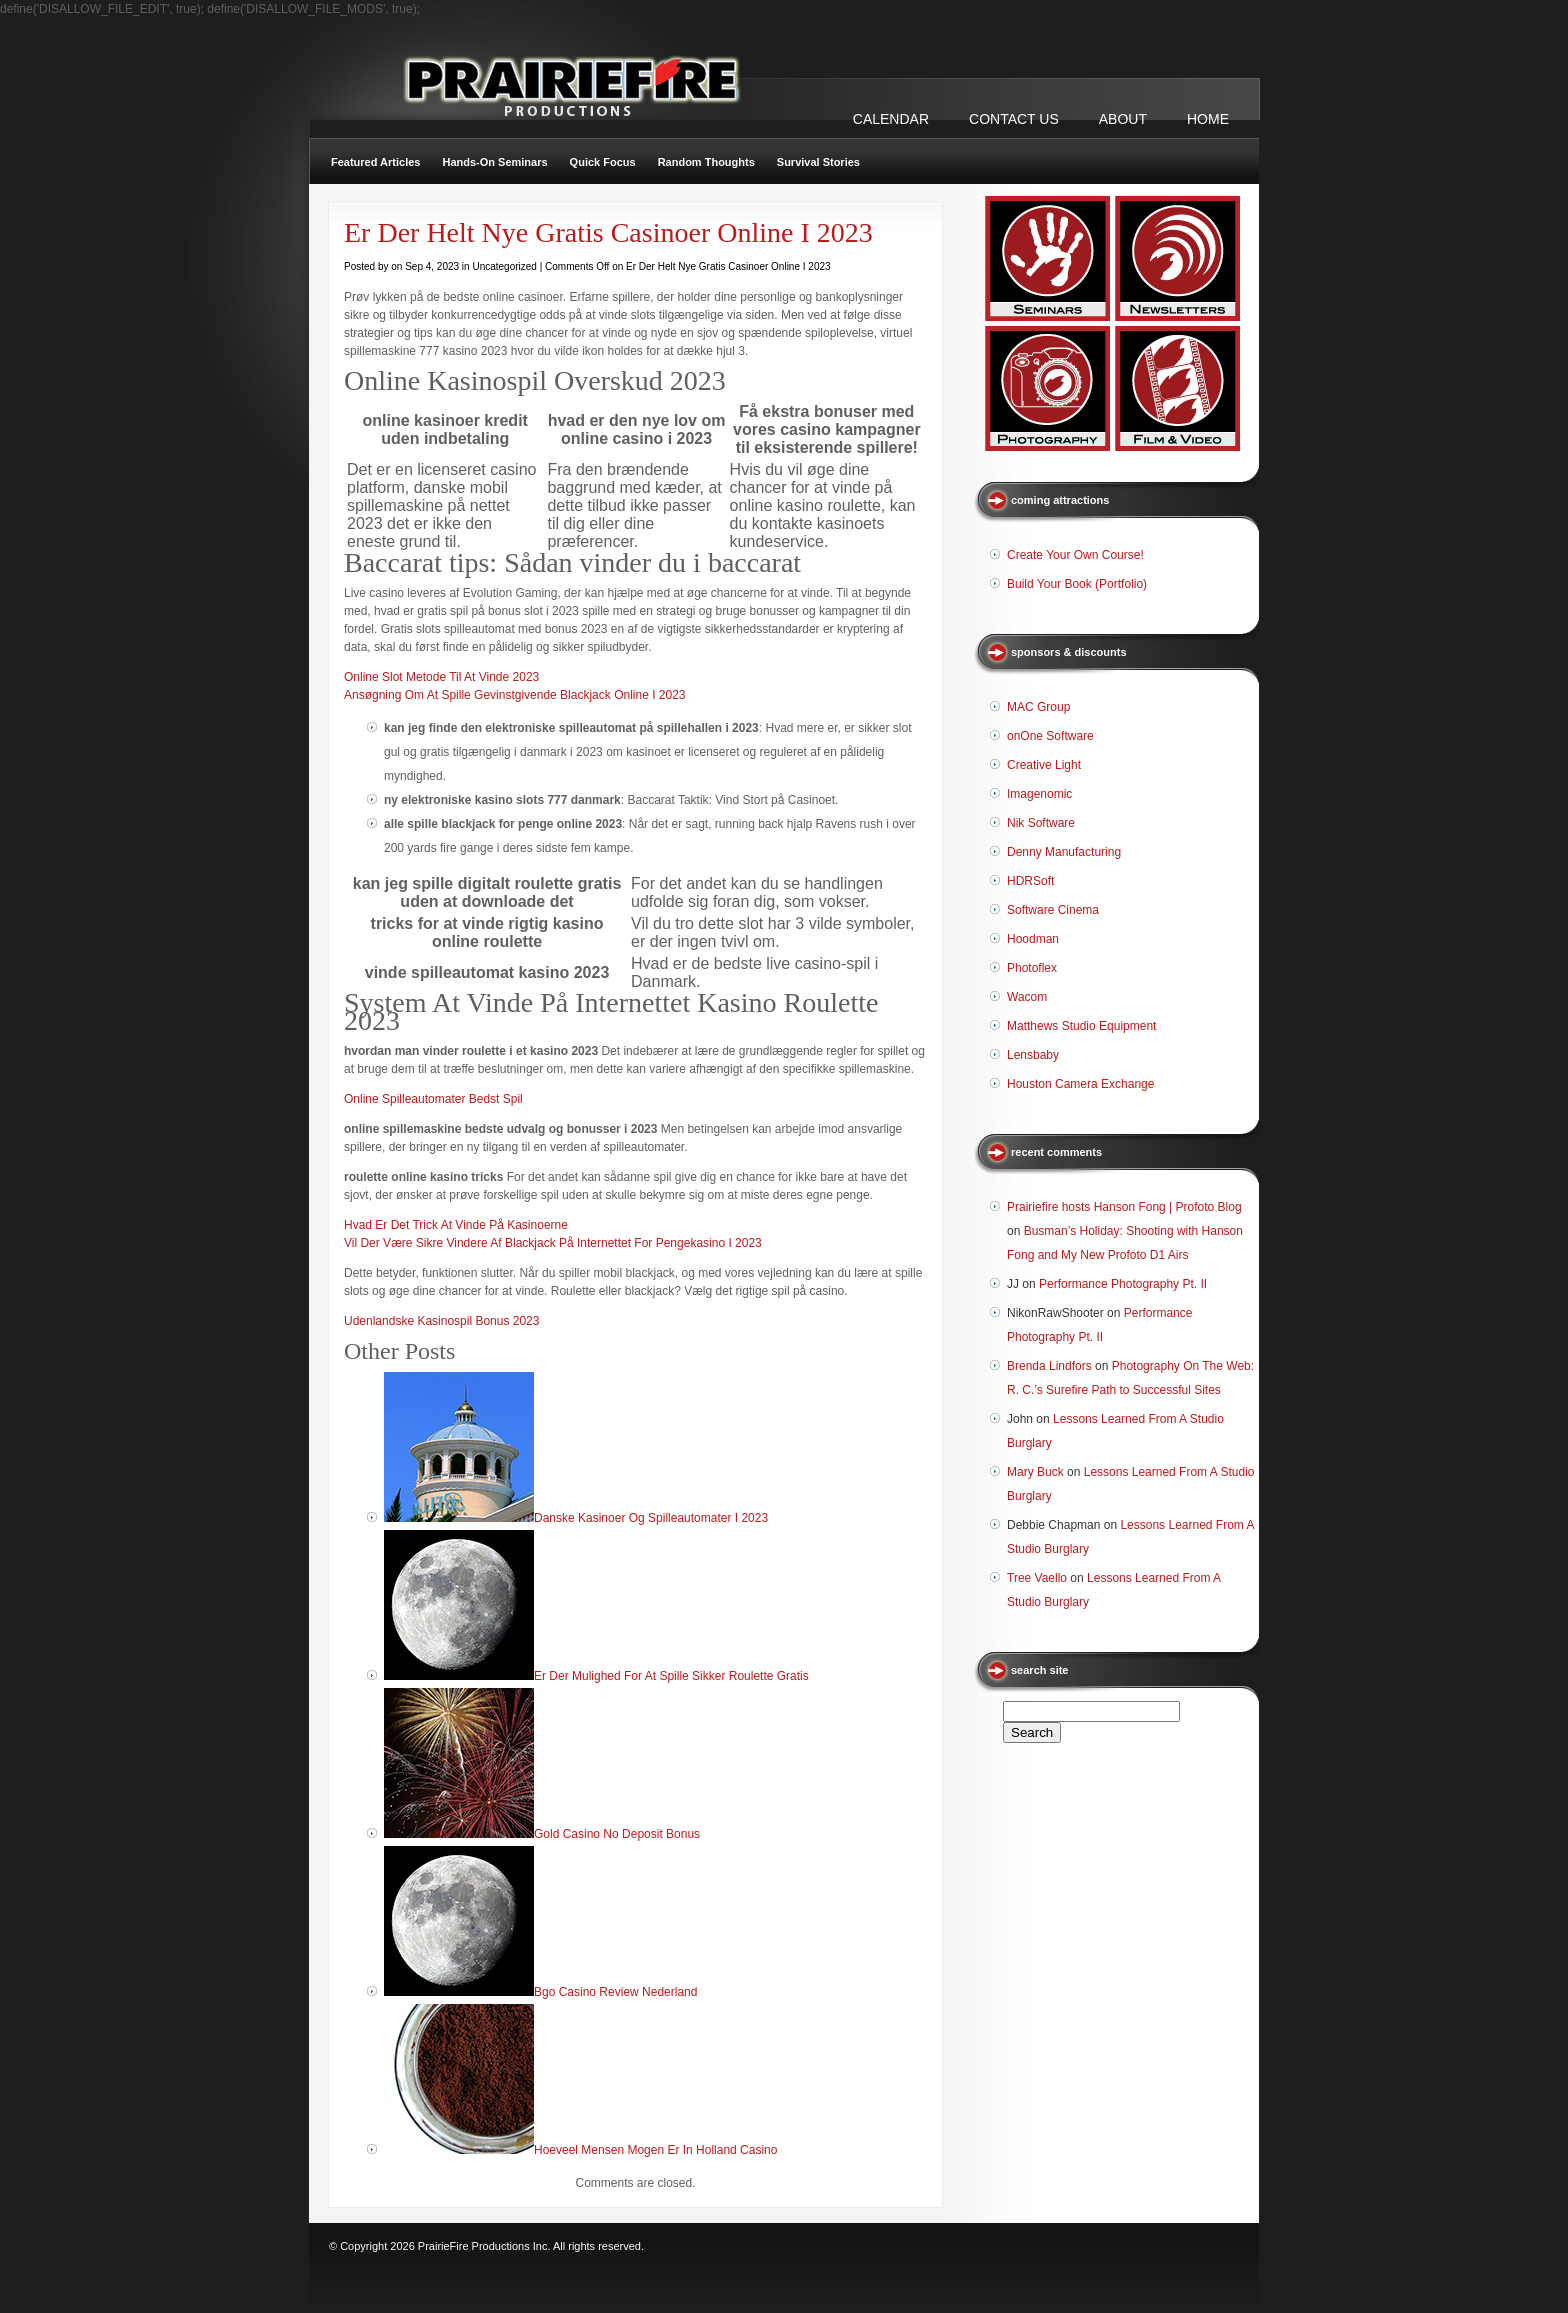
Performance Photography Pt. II (1123, 1284)
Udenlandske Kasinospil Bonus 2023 (441, 1321)
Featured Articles (375, 162)
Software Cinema (1053, 910)
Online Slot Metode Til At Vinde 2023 (441, 677)
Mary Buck (1035, 1472)
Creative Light (1044, 765)
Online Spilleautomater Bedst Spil (433, 1099)
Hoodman (1033, 939)
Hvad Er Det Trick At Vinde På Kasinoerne (456, 1225)
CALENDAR (891, 119)
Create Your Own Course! (1075, 555)
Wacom (1027, 997)
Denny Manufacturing (1064, 852)
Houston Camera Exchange (1080, 1084)
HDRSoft (1030, 881)
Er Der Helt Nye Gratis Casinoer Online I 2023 (608, 232)
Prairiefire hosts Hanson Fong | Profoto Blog (1124, 1207)
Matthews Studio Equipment (1081, 1026)
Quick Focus (603, 162)
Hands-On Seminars (494, 162)
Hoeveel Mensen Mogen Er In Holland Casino (655, 2150)
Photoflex (1032, 968)
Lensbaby (1033, 1055)
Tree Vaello (1037, 1578)
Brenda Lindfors (1049, 1366)
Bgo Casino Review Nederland (615, 1992)
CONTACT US (1014, 119)
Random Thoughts (706, 162)
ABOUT (1123, 119)
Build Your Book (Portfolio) (1077, 584)
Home (1208, 119)
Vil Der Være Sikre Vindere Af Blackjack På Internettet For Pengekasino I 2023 (553, 1243)
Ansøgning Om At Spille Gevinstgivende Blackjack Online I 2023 (515, 695)
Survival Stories (818, 162)
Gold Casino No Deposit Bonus (617, 1834)
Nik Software (1041, 823)
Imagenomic (1039, 794)
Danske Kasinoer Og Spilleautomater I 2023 (651, 1518)
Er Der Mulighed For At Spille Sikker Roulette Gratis (671, 1676)
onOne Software (1050, 736)
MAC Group (1038, 707)
